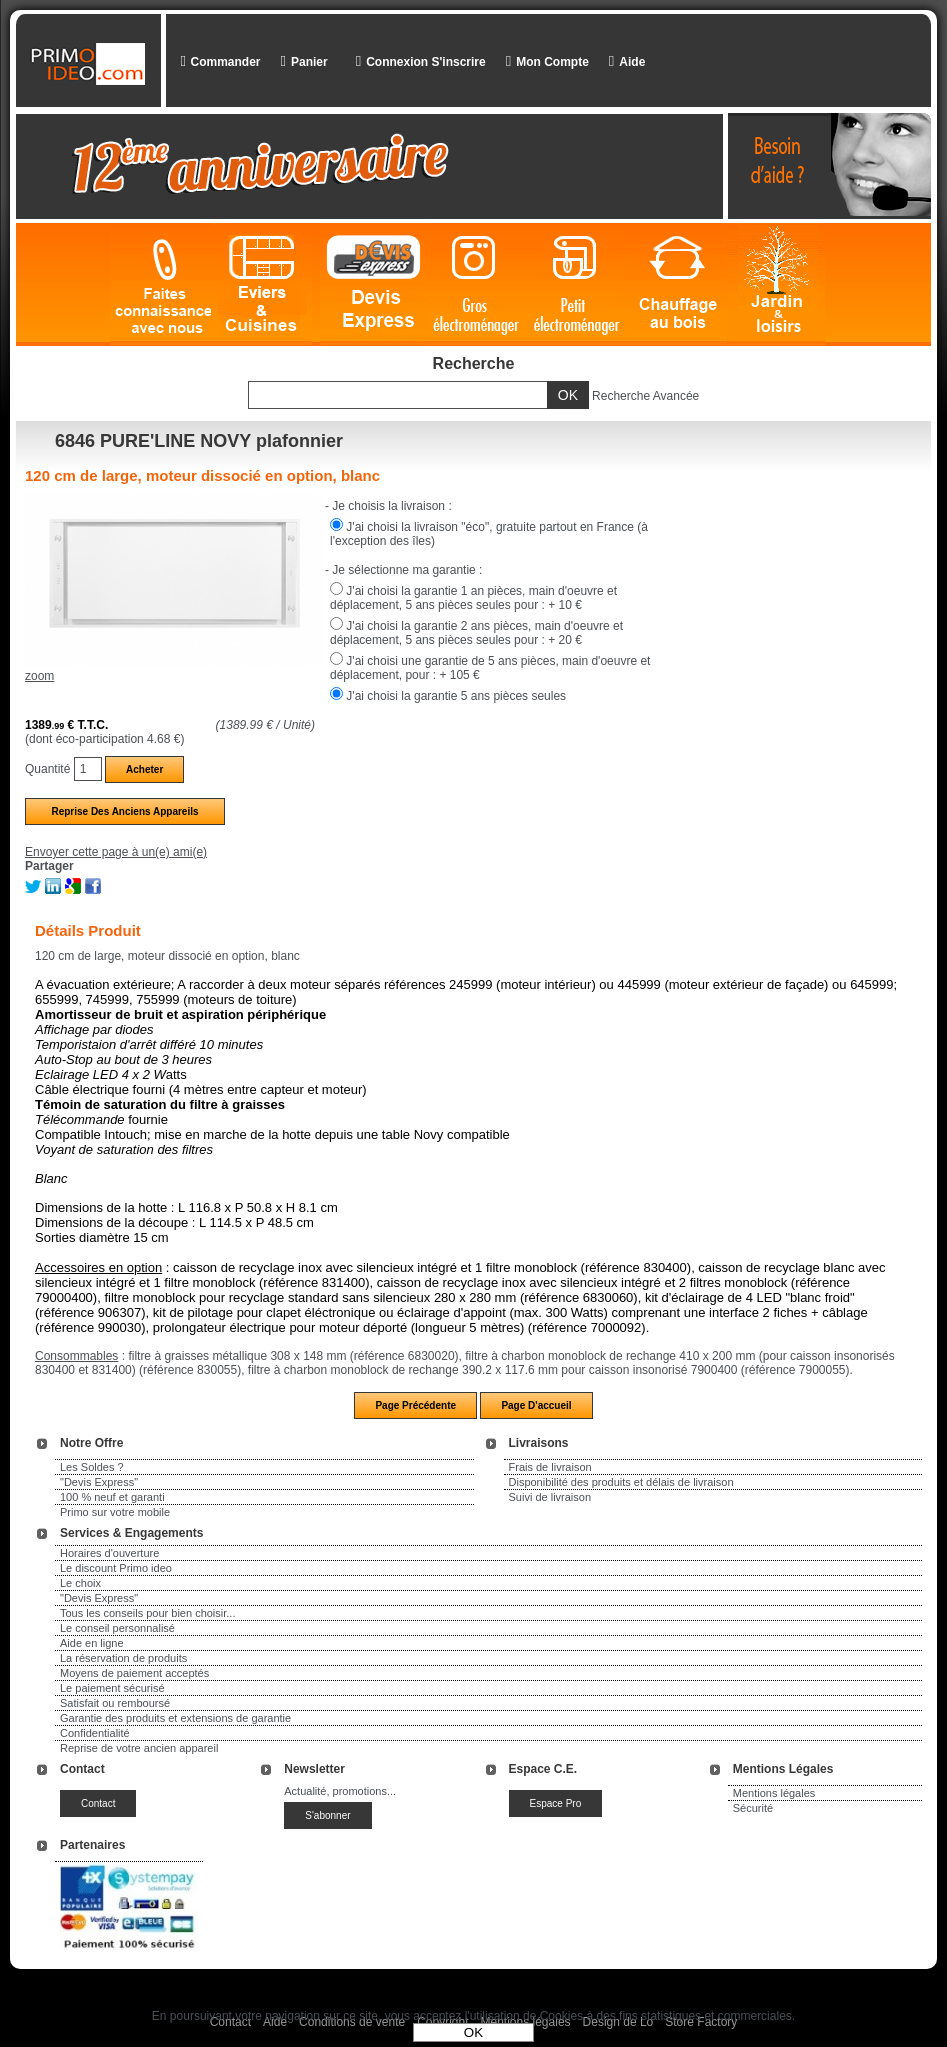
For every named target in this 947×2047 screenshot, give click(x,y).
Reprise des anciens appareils (124, 811)
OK (473, 2032)
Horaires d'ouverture (109, 1553)
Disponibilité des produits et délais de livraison (621, 1482)
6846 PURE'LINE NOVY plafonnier (199, 441)
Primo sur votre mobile (115, 1512)
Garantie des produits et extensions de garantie (175, 1718)
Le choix (80, 1583)
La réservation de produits (123, 1658)
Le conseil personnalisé (117, 1628)
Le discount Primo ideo (116, 1568)
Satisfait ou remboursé (115, 1703)
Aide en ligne (92, 1643)
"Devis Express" (99, 1482)
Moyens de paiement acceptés (134, 1673)
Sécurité (753, 1808)
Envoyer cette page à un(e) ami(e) (116, 852)
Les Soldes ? (92, 1467)
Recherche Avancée (645, 396)
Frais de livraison (550, 1467)
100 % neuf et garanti (112, 1497)
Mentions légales (774, 1793)
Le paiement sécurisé (112, 1688)
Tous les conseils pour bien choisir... (147, 1613)
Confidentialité (95, 1733)
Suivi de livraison (550, 1497)
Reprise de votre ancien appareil (139, 1748)
